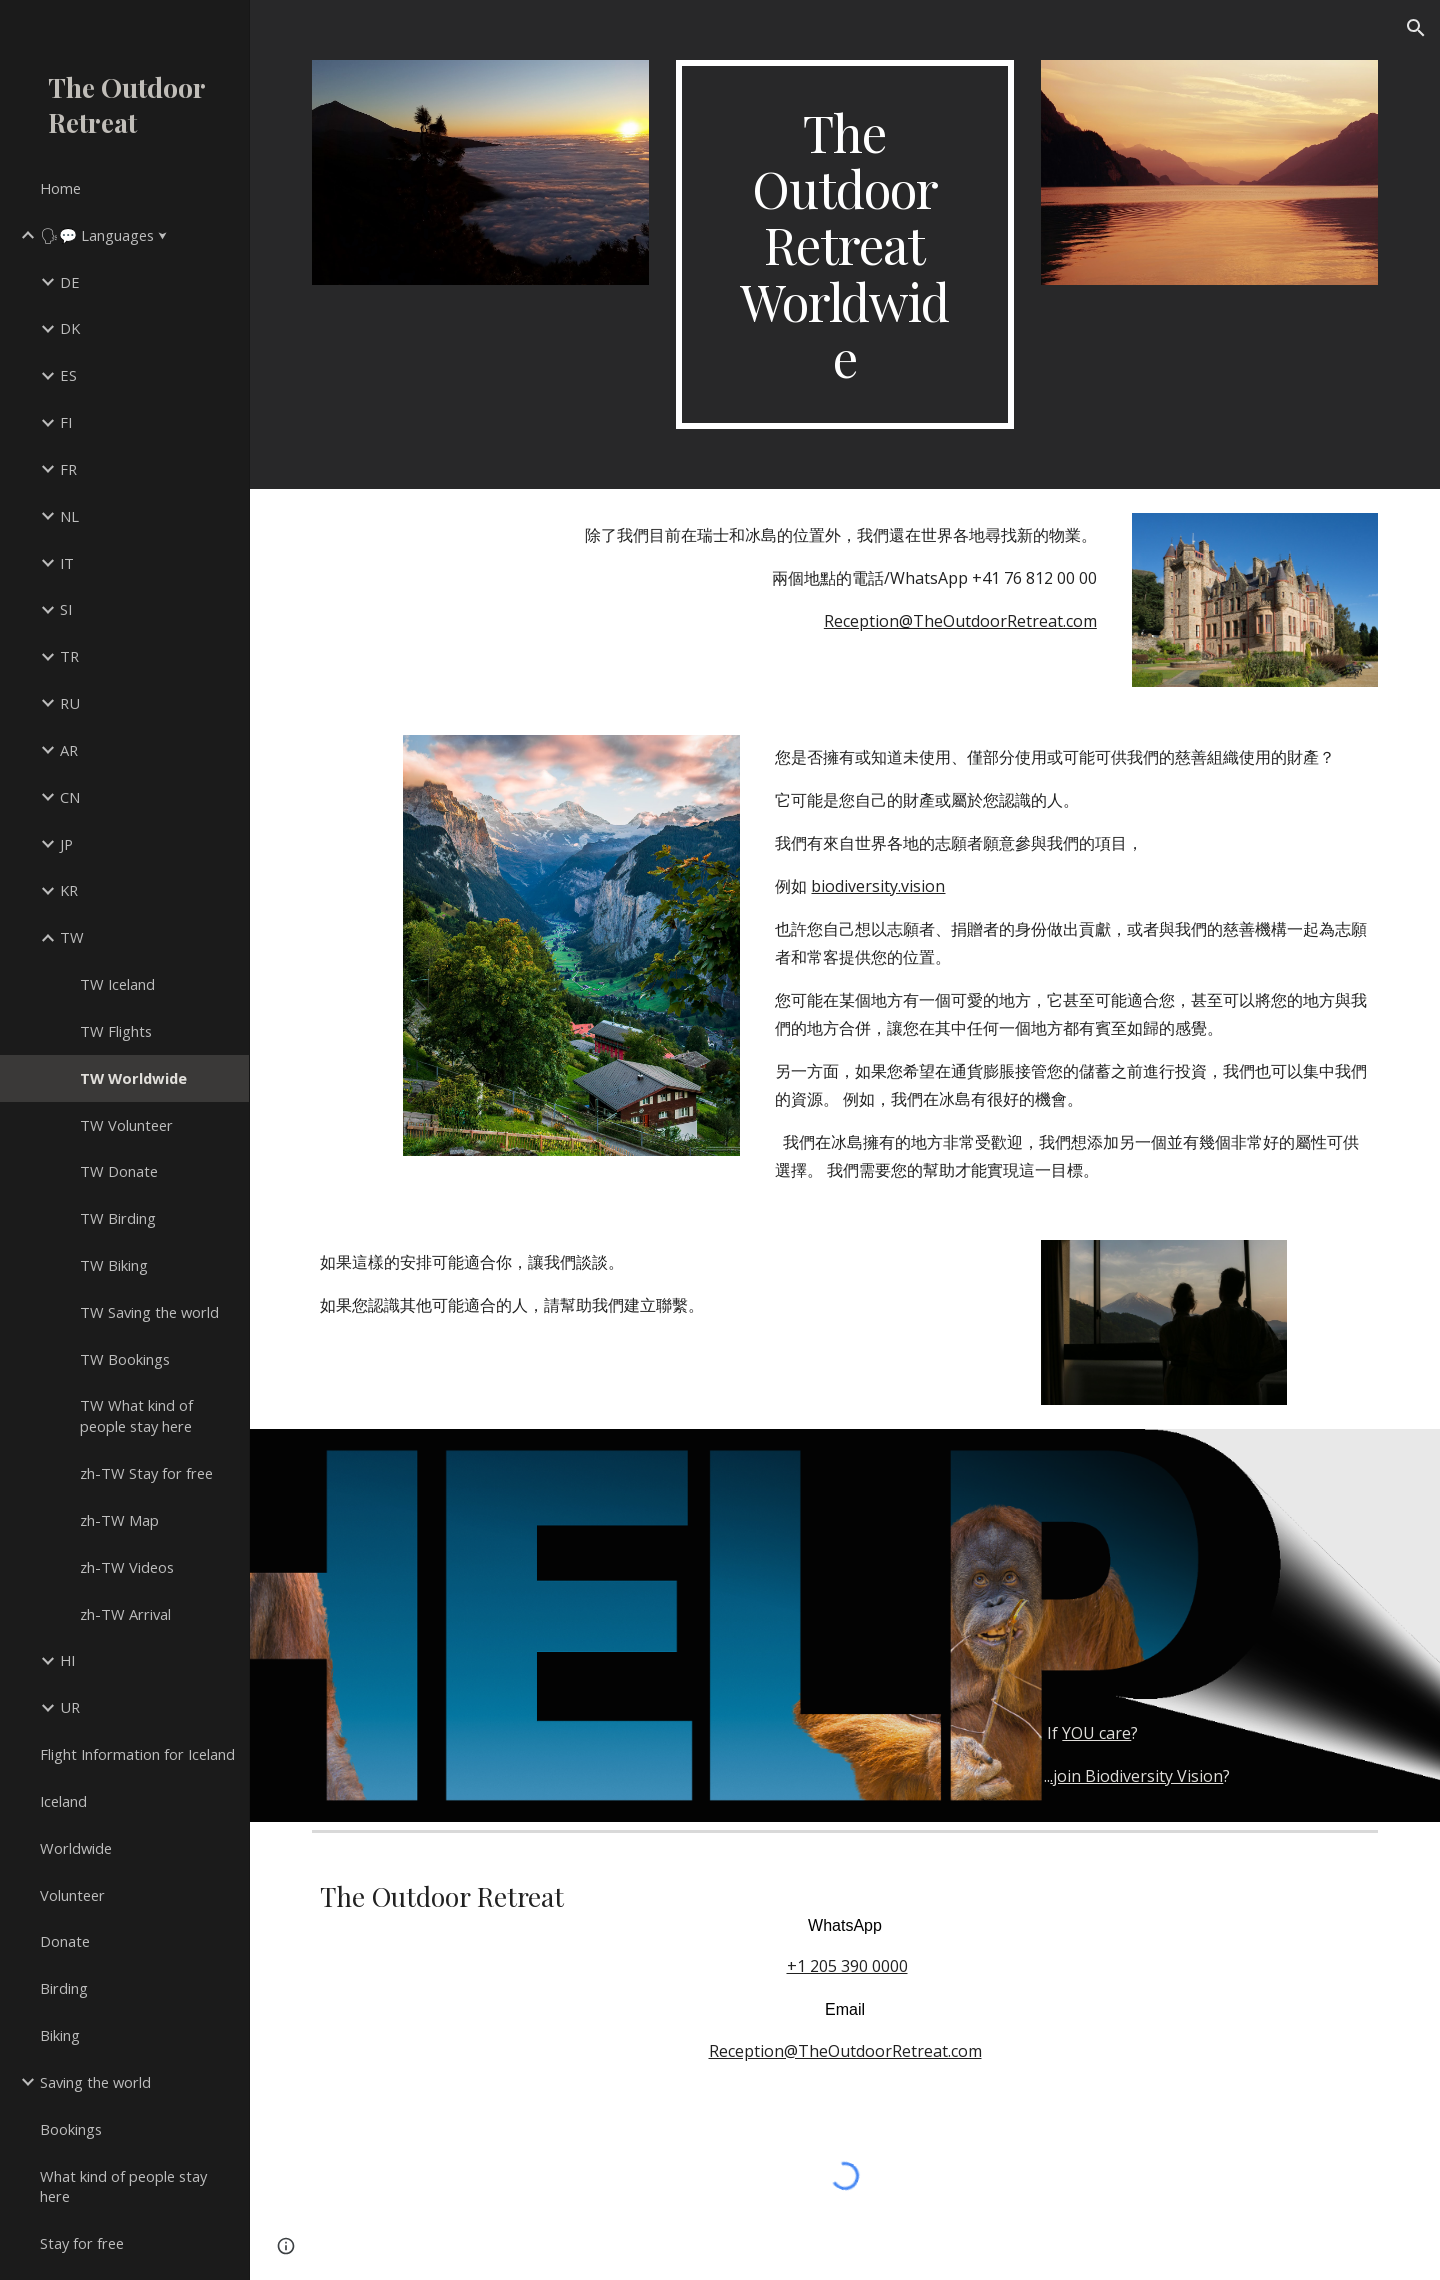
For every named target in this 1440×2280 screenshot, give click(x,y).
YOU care (1096, 1733)
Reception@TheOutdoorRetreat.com (960, 621)
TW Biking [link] (114, 1265)
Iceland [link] (63, 1801)
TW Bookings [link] (125, 1359)
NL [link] (69, 516)
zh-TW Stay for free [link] (146, 1473)
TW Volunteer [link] (126, 1125)
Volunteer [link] (72, 1895)
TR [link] (69, 656)
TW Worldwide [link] (133, 1078)
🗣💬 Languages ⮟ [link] (103, 235)
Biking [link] (60, 2035)
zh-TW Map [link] (119, 1520)
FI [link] (66, 422)
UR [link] (70, 1707)
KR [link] (69, 890)
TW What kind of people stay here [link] (136, 1415)
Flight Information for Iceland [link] (137, 1754)
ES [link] (68, 375)
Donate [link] (65, 1941)
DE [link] (70, 282)
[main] (844, 244)
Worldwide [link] (76, 1848)
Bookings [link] (71, 2129)
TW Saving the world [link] (149, 1312)
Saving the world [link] (95, 2082)
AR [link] (69, 750)
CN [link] (70, 797)
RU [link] (70, 703)
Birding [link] (64, 1988)
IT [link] (67, 563)
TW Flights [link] (116, 1031)
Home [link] (60, 188)
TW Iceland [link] (117, 984)
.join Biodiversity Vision (1136, 1776)
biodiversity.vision (878, 886)
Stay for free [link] (82, 2243)
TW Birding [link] (118, 1218)
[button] (1416, 28)
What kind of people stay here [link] (123, 2186)
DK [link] (70, 328)
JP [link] (66, 844)
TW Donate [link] (119, 1171)
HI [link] (67, 1660)
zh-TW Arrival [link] (125, 1614)
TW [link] (72, 937)
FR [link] (68, 469)
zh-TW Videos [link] (127, 1567)
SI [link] (66, 609)
